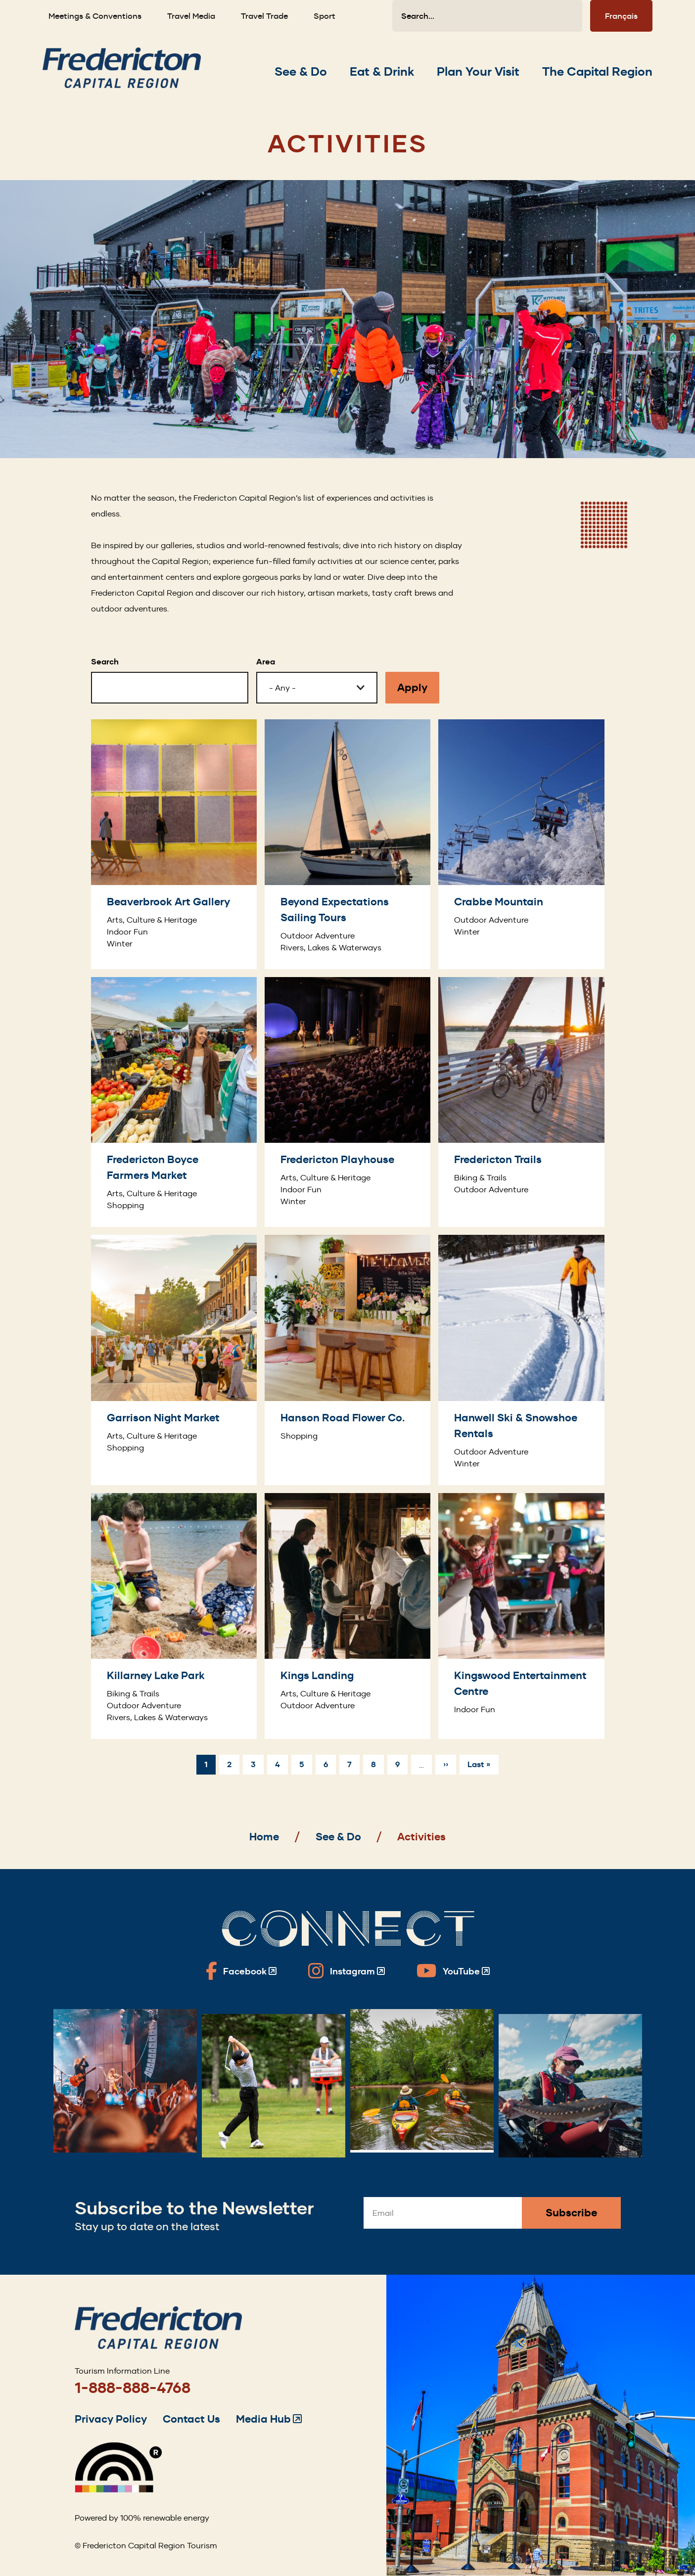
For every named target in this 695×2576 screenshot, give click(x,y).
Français (621, 16)
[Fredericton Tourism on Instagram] (346, 1971)
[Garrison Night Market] (174, 1360)
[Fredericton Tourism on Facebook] (241, 1971)
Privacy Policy (111, 2419)
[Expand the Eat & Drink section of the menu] (382, 71)
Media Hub (269, 2419)
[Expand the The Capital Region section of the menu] (597, 71)
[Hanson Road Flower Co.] (347, 1360)
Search (105, 661)
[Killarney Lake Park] (174, 1616)
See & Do (338, 1836)
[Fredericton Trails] (521, 1102)
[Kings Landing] (347, 1616)
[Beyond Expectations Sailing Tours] (347, 844)
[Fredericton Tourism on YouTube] (453, 1971)
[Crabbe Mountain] (521, 844)
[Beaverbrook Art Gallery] (174, 844)
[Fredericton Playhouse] (347, 1102)
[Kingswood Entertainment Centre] (521, 1616)
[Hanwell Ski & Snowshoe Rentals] (521, 1360)
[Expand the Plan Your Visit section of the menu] (478, 71)
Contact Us (191, 2419)
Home (264, 1836)
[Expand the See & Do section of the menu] (301, 71)
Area (265, 661)
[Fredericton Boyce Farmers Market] (174, 1102)
